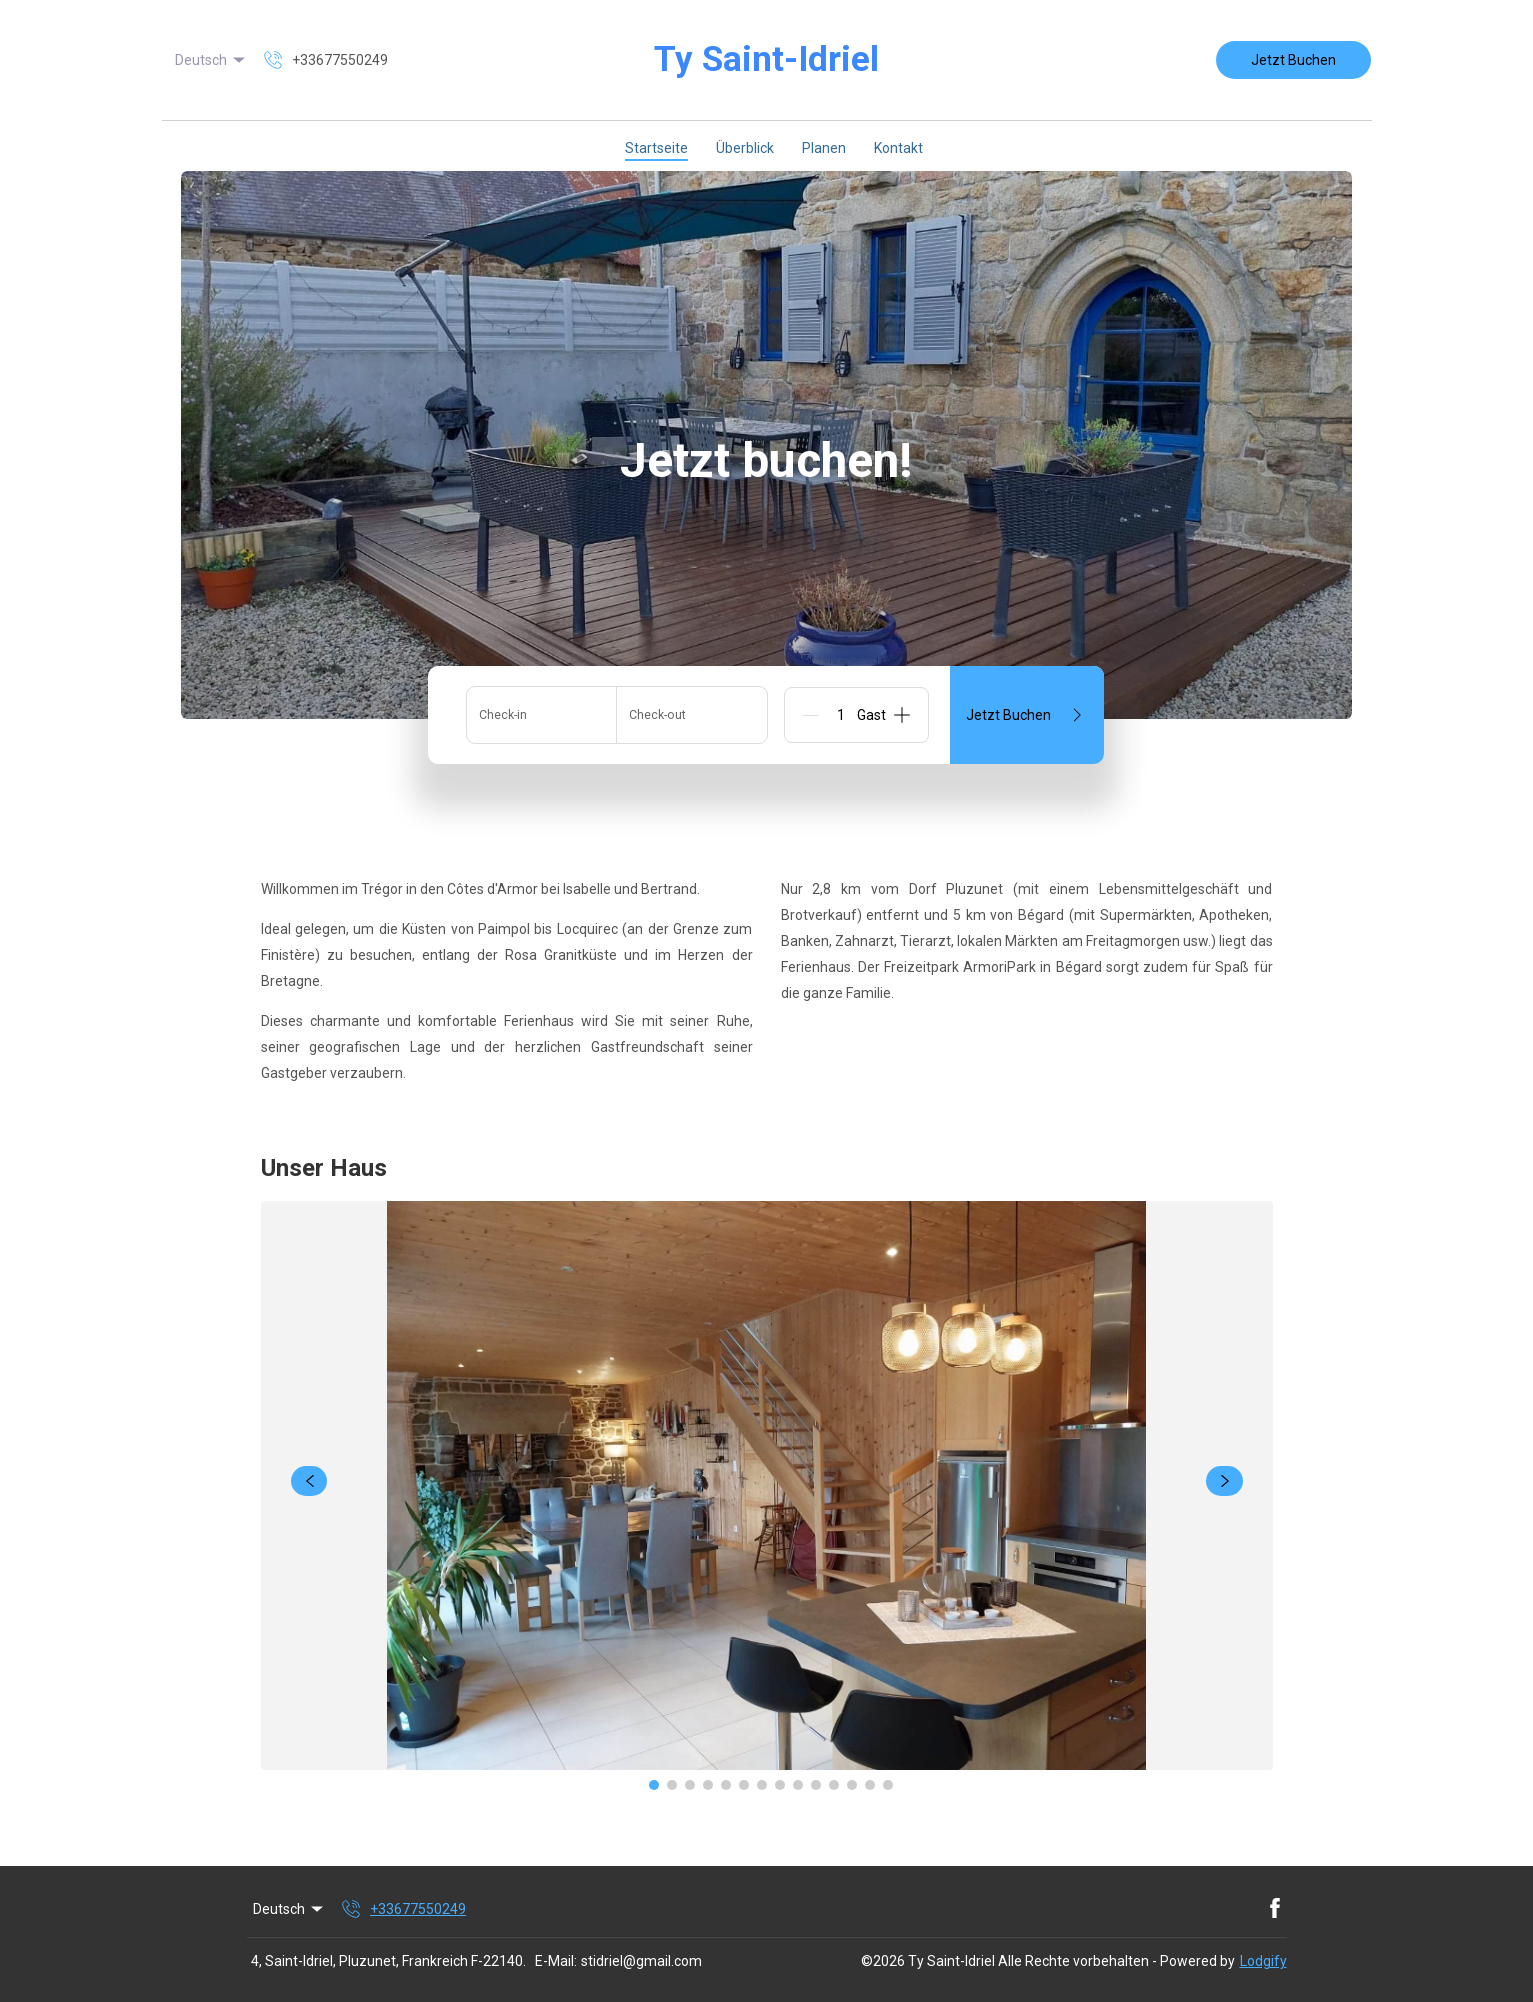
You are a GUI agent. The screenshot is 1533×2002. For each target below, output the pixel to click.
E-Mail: (556, 1961)
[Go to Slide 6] (744, 1785)
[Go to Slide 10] (816, 1785)
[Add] (902, 715)
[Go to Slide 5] (726, 1785)
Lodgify (1263, 1961)
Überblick (745, 148)
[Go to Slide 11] (834, 1785)
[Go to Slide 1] (654, 1785)
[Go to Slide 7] (762, 1785)
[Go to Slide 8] (780, 1785)
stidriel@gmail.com (641, 1961)
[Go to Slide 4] (708, 1785)
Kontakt (898, 148)
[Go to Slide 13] (870, 1785)
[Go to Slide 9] (798, 1785)
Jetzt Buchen (1293, 60)
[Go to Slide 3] (690, 1785)
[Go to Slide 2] (672, 1785)
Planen (824, 148)
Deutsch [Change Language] (212, 60)
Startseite (656, 148)
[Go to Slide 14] (888, 1785)
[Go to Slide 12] (852, 1785)
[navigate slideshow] (309, 1481)
